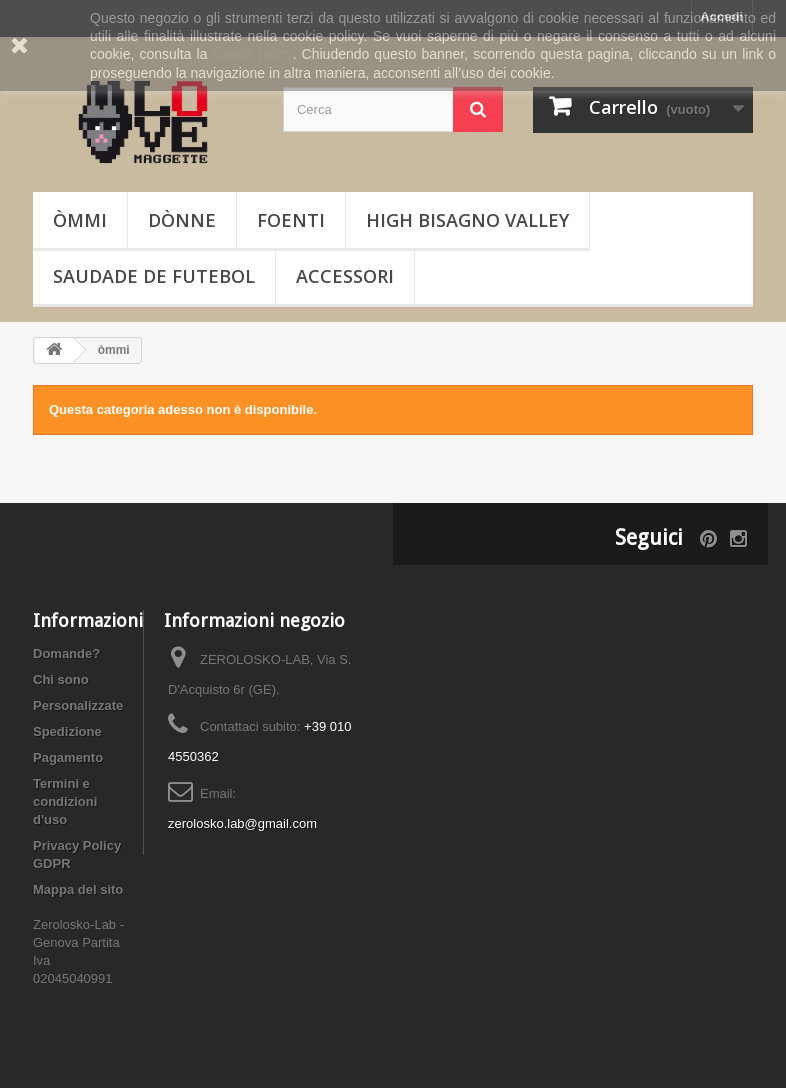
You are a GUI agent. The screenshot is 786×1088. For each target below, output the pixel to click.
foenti (291, 220)
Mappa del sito (78, 889)
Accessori (345, 276)
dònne (182, 220)
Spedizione (67, 731)
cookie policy (252, 54)
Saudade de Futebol (154, 276)
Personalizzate (78, 705)
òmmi (80, 220)
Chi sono (61, 679)
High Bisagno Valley (467, 220)
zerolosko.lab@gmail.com (242, 823)
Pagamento (68, 757)
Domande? (66, 653)
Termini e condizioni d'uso (65, 801)
